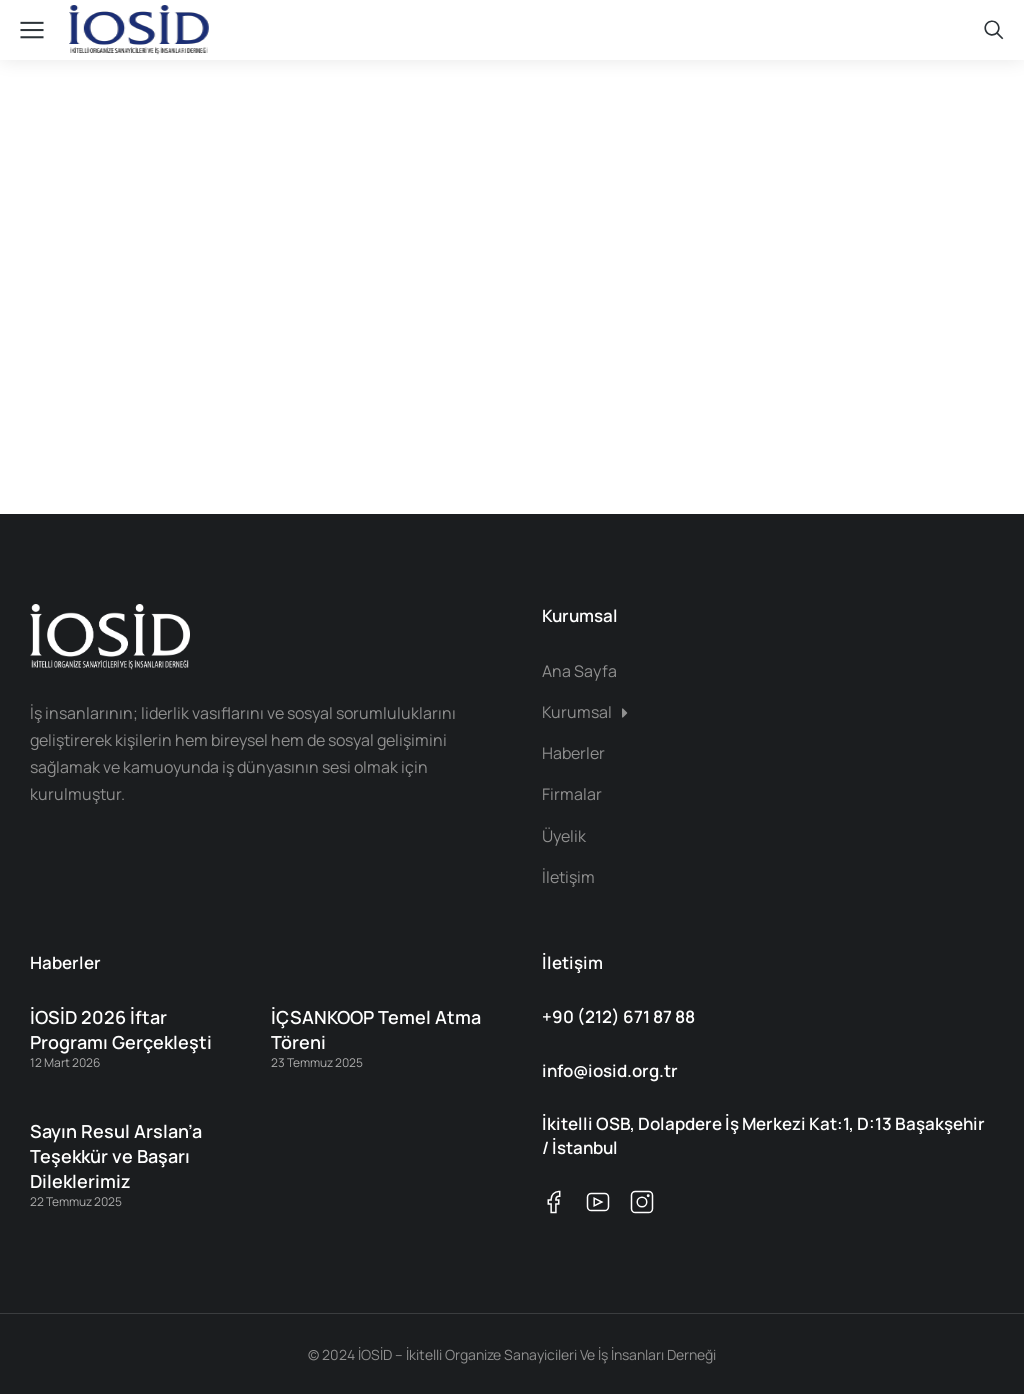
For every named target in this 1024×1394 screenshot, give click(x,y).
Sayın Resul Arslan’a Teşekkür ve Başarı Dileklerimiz (116, 1156)
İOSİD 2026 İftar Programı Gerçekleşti (121, 1029)
